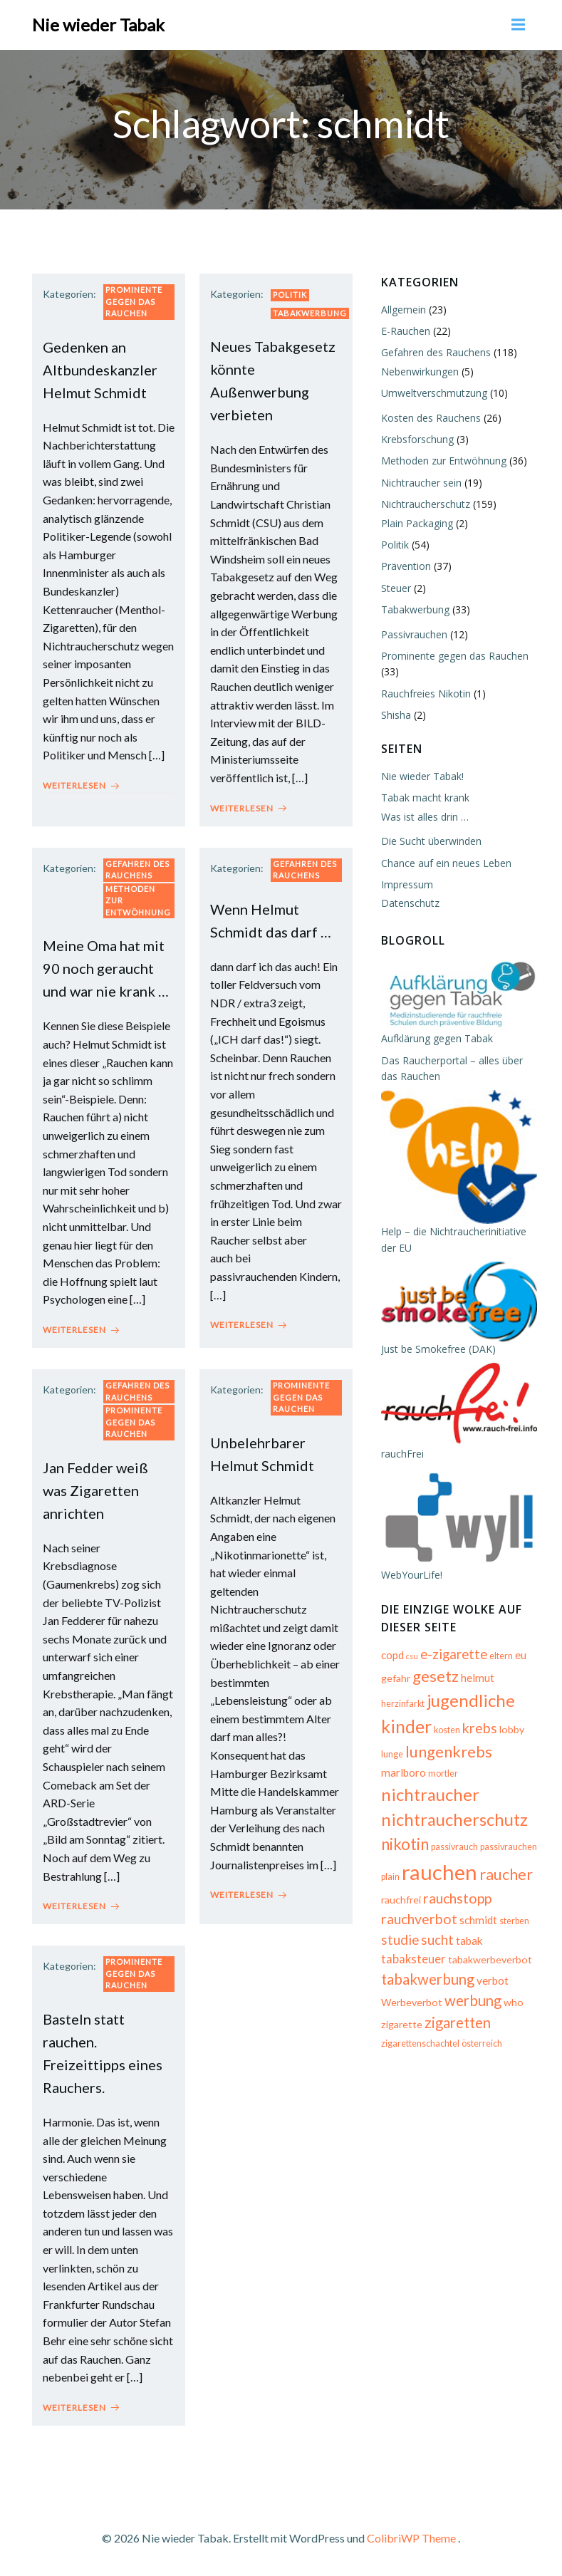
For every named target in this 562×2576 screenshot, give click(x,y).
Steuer (396, 588)
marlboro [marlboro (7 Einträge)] (403, 1772)
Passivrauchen (414, 633)
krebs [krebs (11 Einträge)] (479, 1728)
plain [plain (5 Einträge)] (390, 1876)
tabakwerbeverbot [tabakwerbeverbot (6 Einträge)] (490, 1959)
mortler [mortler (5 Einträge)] (443, 1773)
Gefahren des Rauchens (137, 870)
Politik (290, 294)
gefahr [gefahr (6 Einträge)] (395, 1678)
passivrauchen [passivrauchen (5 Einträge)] (508, 1847)
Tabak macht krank (425, 797)
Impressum (407, 884)
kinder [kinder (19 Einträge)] (406, 1726)
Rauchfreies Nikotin (426, 693)
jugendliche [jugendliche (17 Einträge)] (471, 1700)
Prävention (406, 566)
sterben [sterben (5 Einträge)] (514, 1921)
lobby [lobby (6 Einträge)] (511, 1729)
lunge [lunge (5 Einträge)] (392, 1754)
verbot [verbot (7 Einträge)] (493, 1980)
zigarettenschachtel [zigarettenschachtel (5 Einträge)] (420, 2044)
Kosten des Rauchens (431, 418)
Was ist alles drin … (425, 817)
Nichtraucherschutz (425, 504)
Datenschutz (410, 903)
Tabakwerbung (310, 313)
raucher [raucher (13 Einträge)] (506, 1874)
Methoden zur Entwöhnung (138, 900)
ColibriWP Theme (411, 2538)
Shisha (396, 715)
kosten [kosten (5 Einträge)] (447, 1730)
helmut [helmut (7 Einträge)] (477, 1677)
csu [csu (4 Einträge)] (412, 1656)
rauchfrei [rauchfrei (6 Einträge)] (401, 1900)
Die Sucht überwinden (431, 841)
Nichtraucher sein (421, 482)
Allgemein (403, 309)
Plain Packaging (417, 523)
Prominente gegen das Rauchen (133, 301)
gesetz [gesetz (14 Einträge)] (435, 1676)
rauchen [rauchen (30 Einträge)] (439, 1871)
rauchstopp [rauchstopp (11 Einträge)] (457, 1898)
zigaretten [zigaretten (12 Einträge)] (458, 2022)
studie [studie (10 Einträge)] (400, 1940)
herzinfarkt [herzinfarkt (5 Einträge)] (403, 1703)
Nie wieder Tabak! (422, 776)
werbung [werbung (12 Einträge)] (472, 2000)
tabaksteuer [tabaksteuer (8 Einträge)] (413, 1959)
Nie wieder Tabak (98, 24)
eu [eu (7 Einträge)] (520, 1654)
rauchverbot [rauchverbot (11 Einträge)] (419, 1919)
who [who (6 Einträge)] (514, 2002)
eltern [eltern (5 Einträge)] (501, 1656)
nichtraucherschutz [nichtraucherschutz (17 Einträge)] (454, 1819)
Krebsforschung (417, 439)
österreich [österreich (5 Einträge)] (482, 2044)
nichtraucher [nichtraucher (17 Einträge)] (430, 1794)
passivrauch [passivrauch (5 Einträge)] (454, 1847)
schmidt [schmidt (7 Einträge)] (478, 1920)
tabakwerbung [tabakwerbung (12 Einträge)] (427, 1979)
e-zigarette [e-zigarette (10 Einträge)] (453, 1654)
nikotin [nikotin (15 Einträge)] (405, 1844)
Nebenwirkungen (420, 371)
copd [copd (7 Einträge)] (392, 1654)
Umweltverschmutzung (434, 393)
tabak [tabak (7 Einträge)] (469, 1940)
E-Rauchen (405, 331)
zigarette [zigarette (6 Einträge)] (401, 2024)
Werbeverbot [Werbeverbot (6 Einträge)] (411, 2002)
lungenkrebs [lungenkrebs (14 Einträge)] (448, 1751)
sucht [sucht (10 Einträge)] (437, 1940)
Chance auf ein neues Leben (446, 863)
